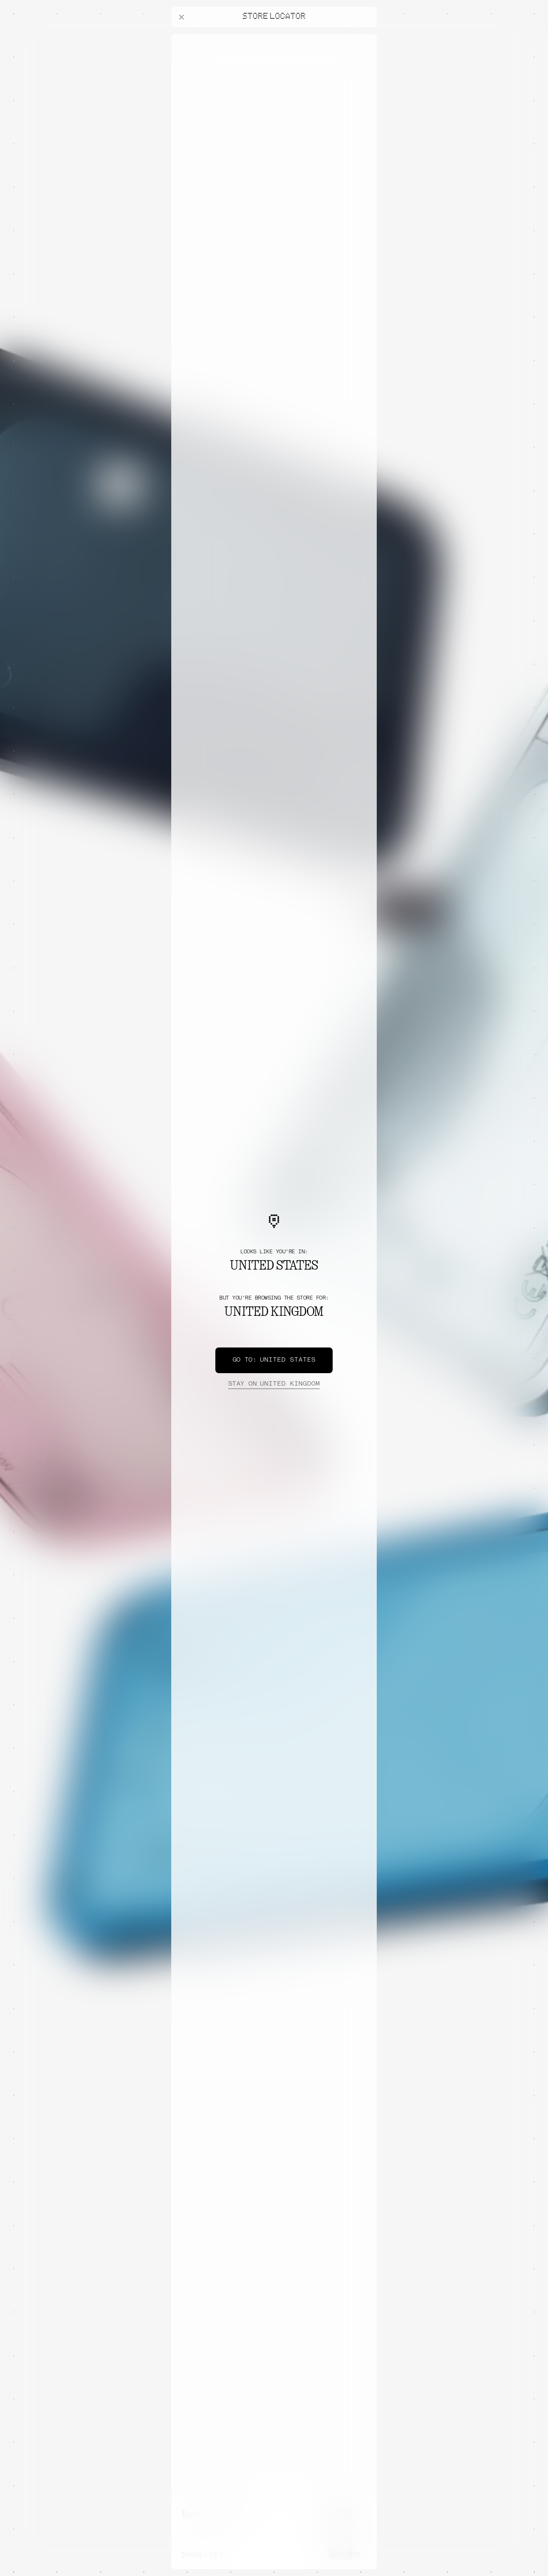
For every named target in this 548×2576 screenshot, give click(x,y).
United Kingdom (274, 1384)
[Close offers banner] (366, 36)
